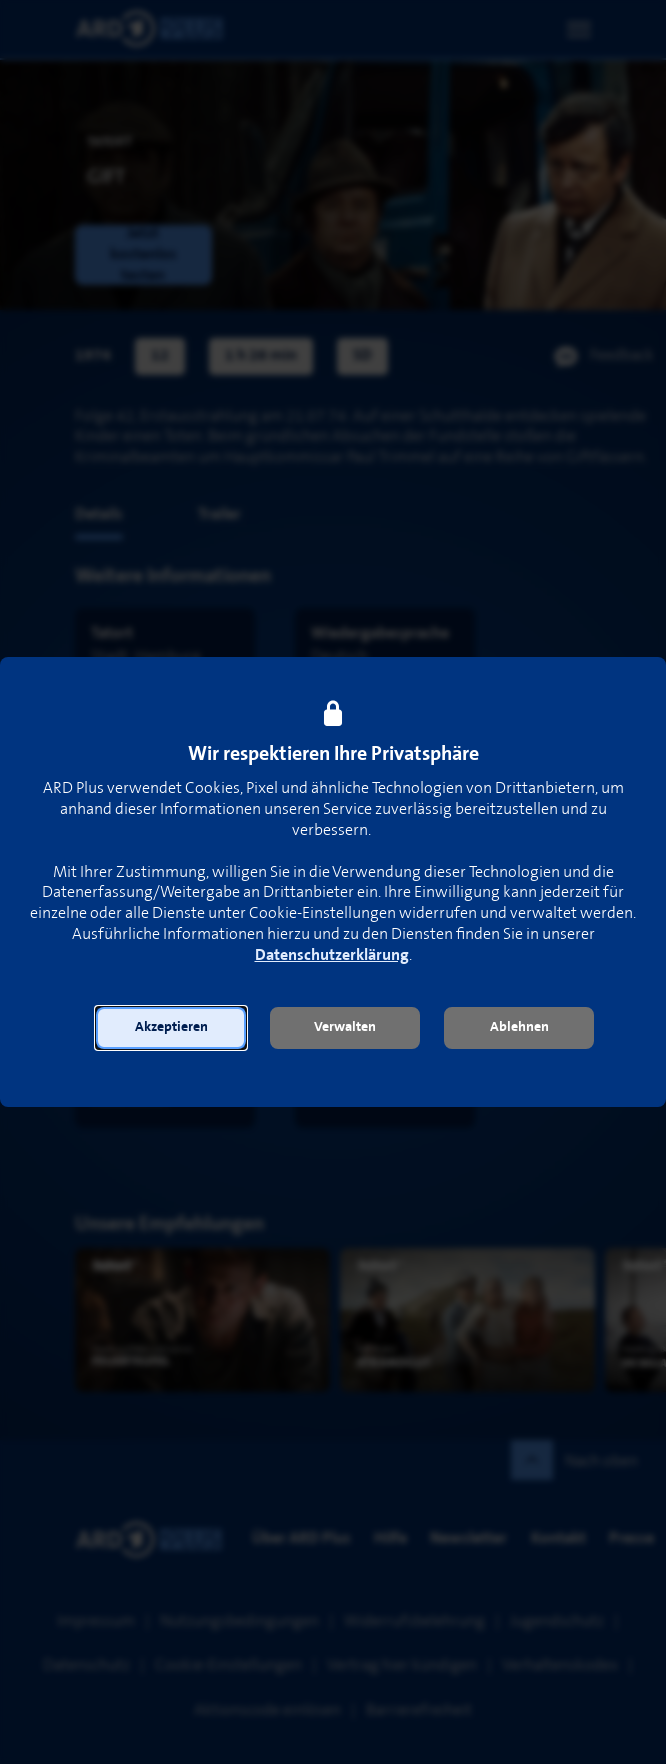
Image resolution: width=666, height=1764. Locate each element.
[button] (171, 1028)
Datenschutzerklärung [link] (332, 955)
